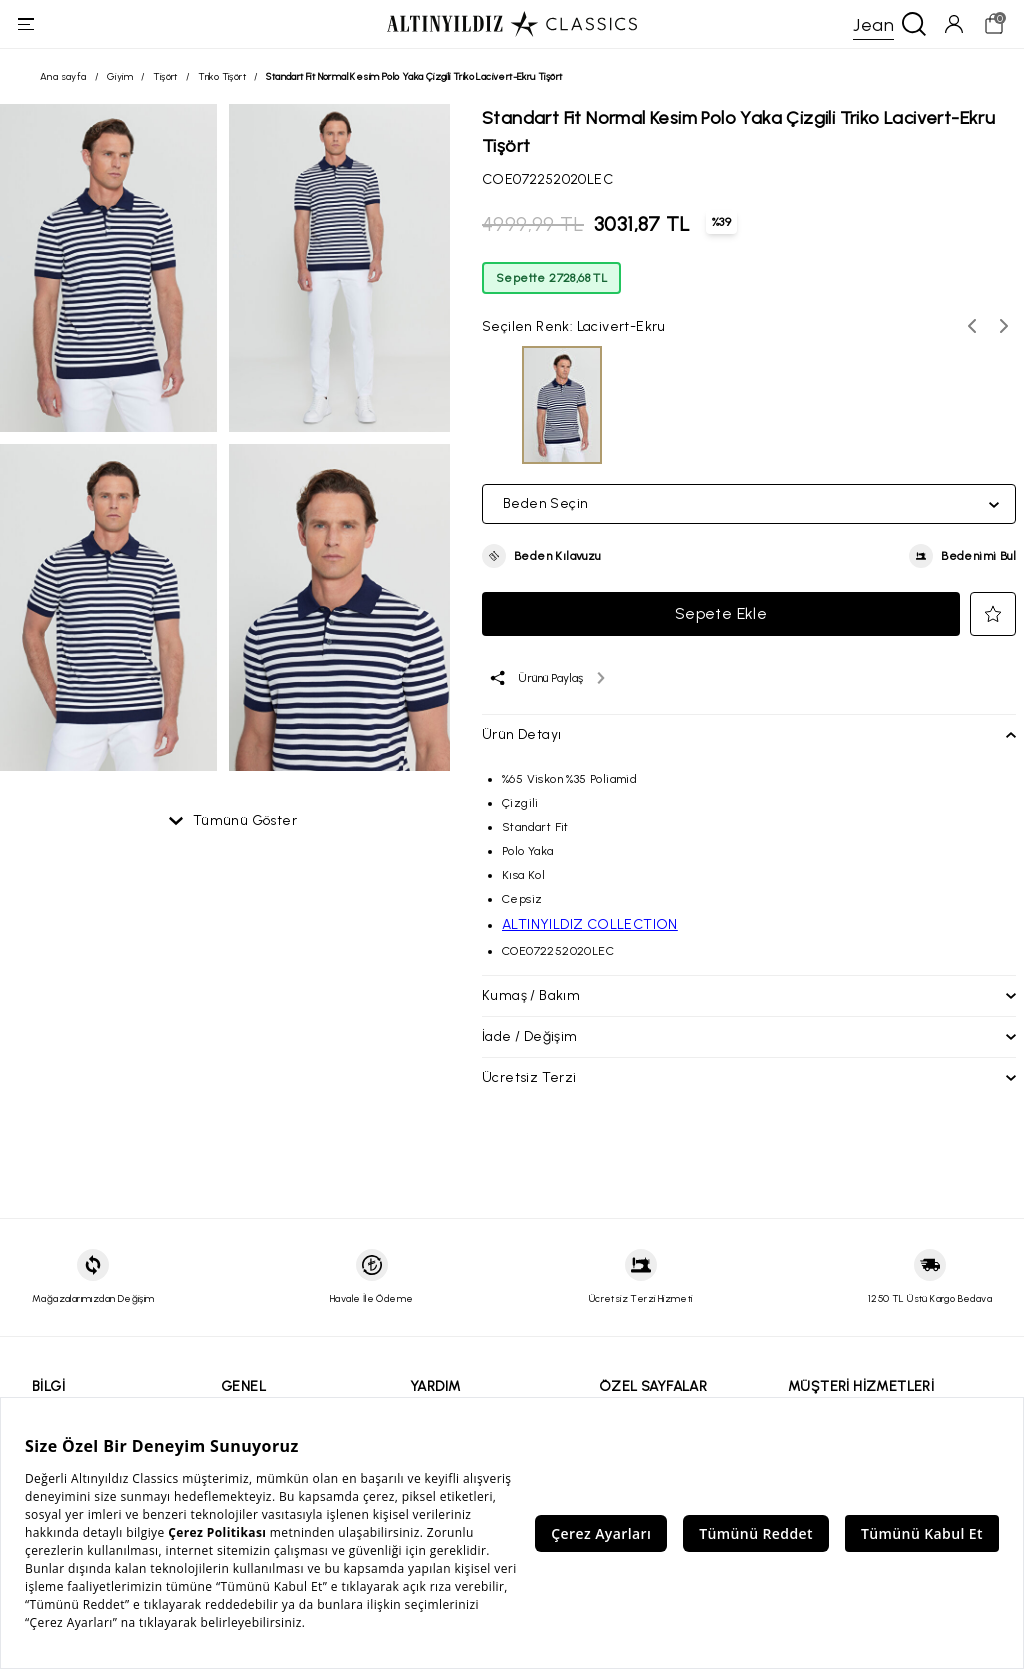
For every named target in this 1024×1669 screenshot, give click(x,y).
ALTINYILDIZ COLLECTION (590, 940)
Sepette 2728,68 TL (551, 294)
